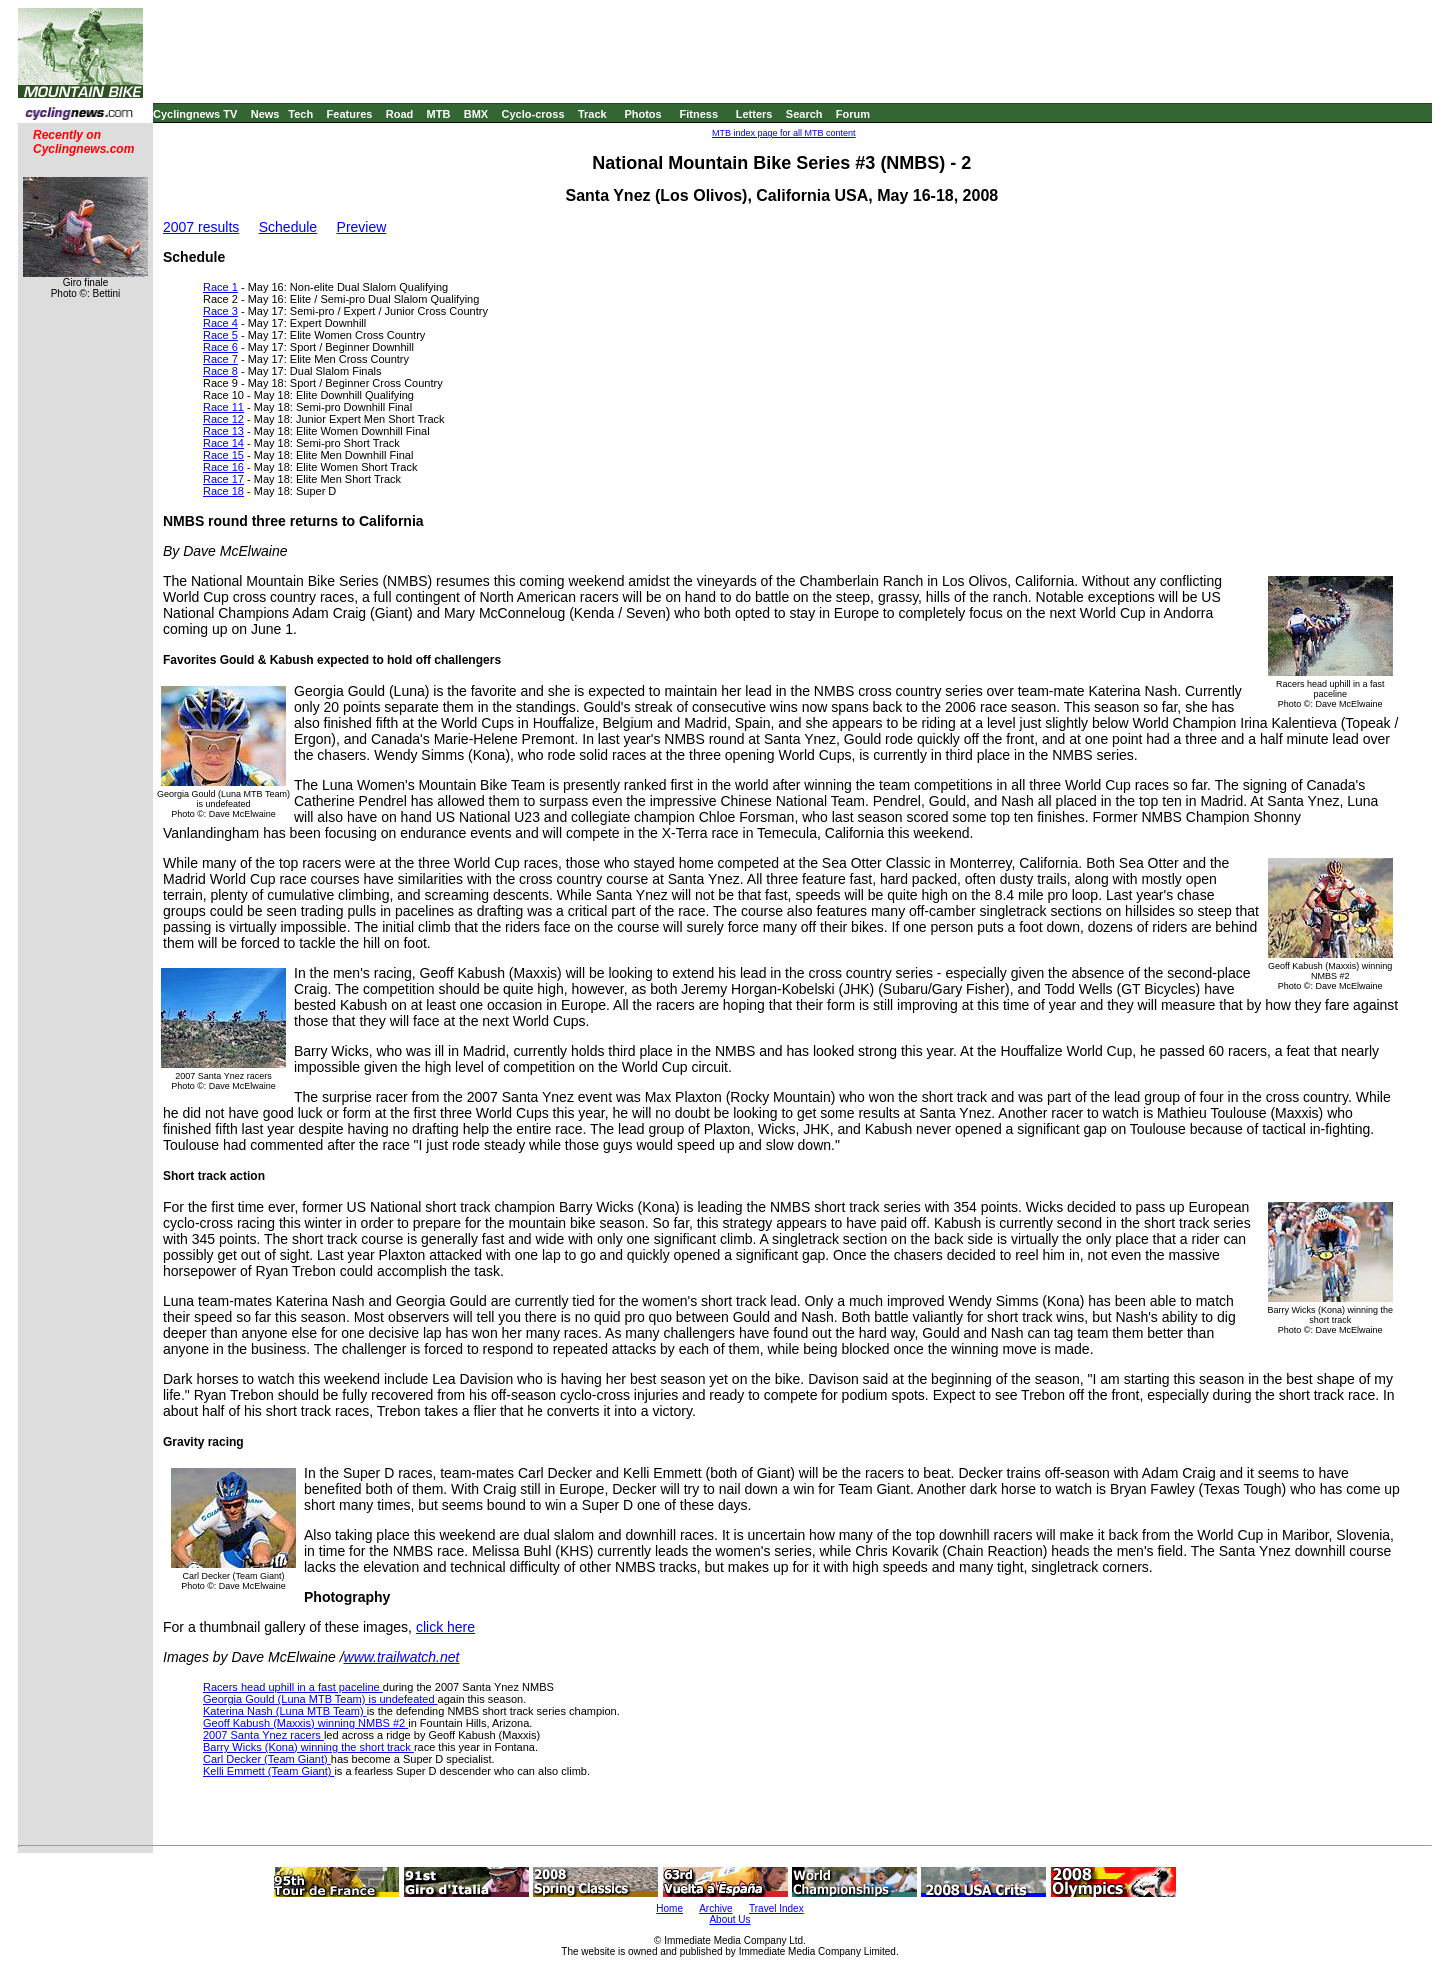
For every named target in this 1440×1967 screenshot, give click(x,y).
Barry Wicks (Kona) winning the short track (308, 1747)
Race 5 (220, 335)
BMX (476, 114)
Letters (754, 114)
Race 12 (223, 419)
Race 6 (220, 347)
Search (804, 114)
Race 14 (223, 443)
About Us (729, 1919)
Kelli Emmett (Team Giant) (268, 1771)
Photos (642, 114)
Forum (853, 114)
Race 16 (223, 467)
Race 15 (223, 455)
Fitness (698, 114)
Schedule (288, 227)
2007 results (201, 227)
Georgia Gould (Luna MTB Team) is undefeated (320, 1699)
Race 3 (220, 311)
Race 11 (223, 407)
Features (350, 114)
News (265, 114)
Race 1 (220, 287)
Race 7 (220, 359)
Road (400, 114)
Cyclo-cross (533, 114)
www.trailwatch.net (402, 1657)
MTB (439, 114)
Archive (715, 1908)
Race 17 (223, 479)
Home (669, 1908)
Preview (362, 227)
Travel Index (776, 1908)
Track (592, 114)
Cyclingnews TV (195, 114)
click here (445, 1627)
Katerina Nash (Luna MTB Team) (285, 1711)
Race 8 (220, 371)
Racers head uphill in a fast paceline (293, 1687)
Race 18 (223, 491)
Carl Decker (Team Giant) (267, 1759)
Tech (300, 114)
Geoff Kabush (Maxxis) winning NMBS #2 (305, 1723)
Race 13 (223, 431)
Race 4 (220, 323)
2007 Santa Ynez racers (263, 1735)
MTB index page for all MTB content (784, 133)
